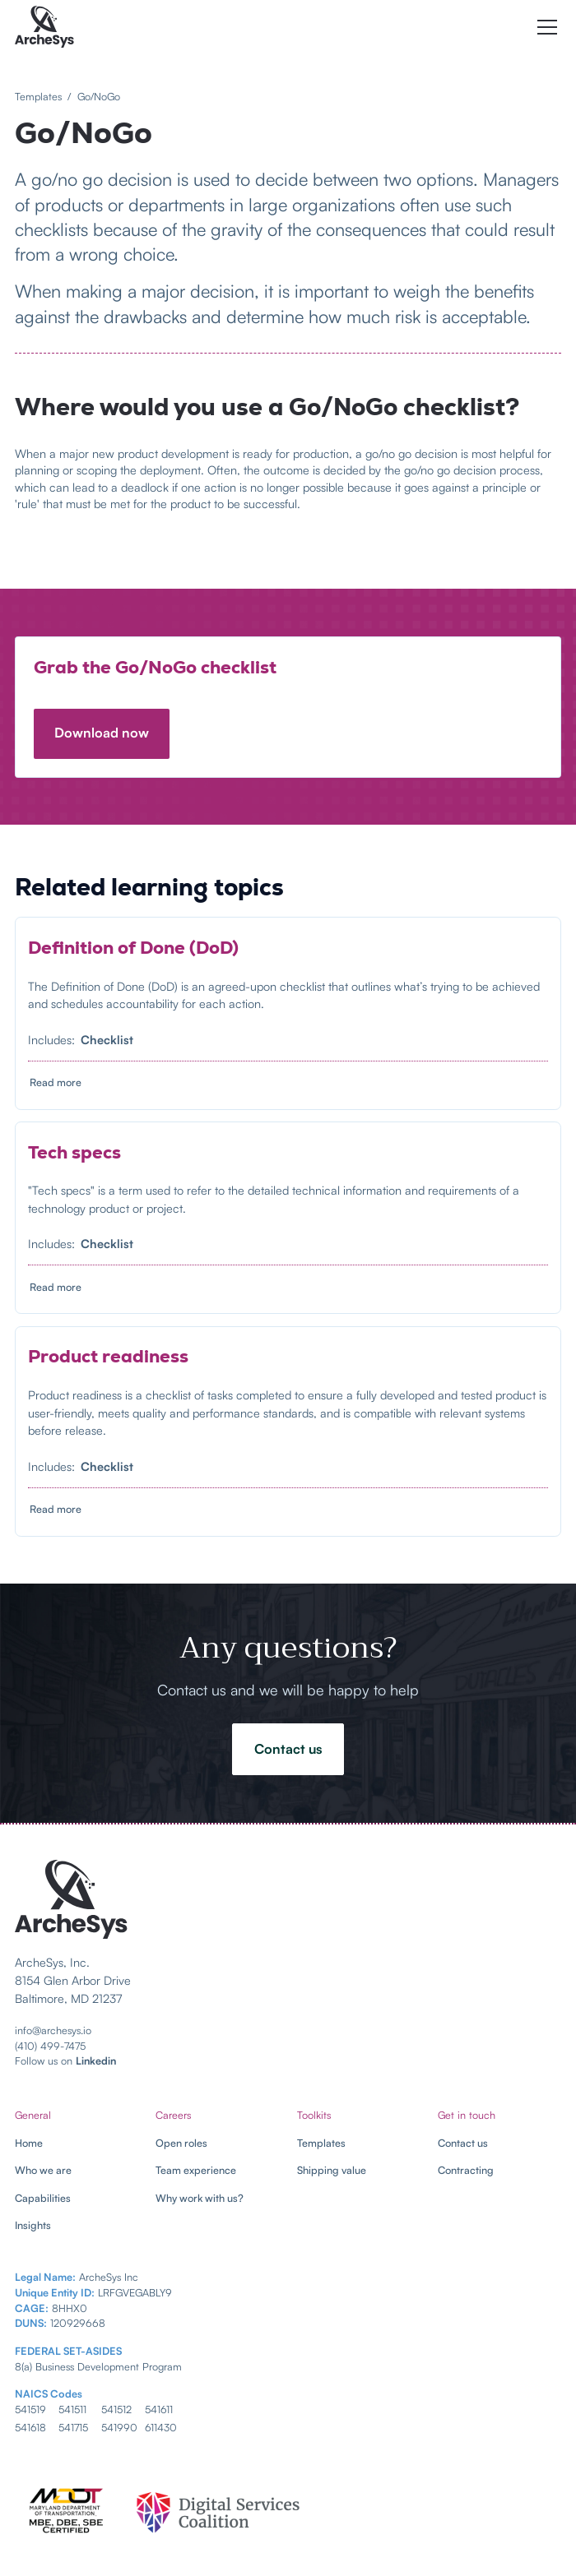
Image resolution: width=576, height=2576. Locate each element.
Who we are (43, 2169)
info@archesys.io (53, 2030)
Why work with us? (200, 2197)
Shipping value (331, 2169)
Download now (101, 732)
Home (29, 2142)
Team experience (196, 2169)
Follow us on (65, 2060)
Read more (55, 1082)
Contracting (466, 2169)
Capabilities (43, 2197)
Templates (321, 2142)
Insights (33, 2224)
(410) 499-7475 (50, 2045)
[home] (44, 27)
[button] (544, 27)
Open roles (181, 2142)
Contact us (288, 1749)
